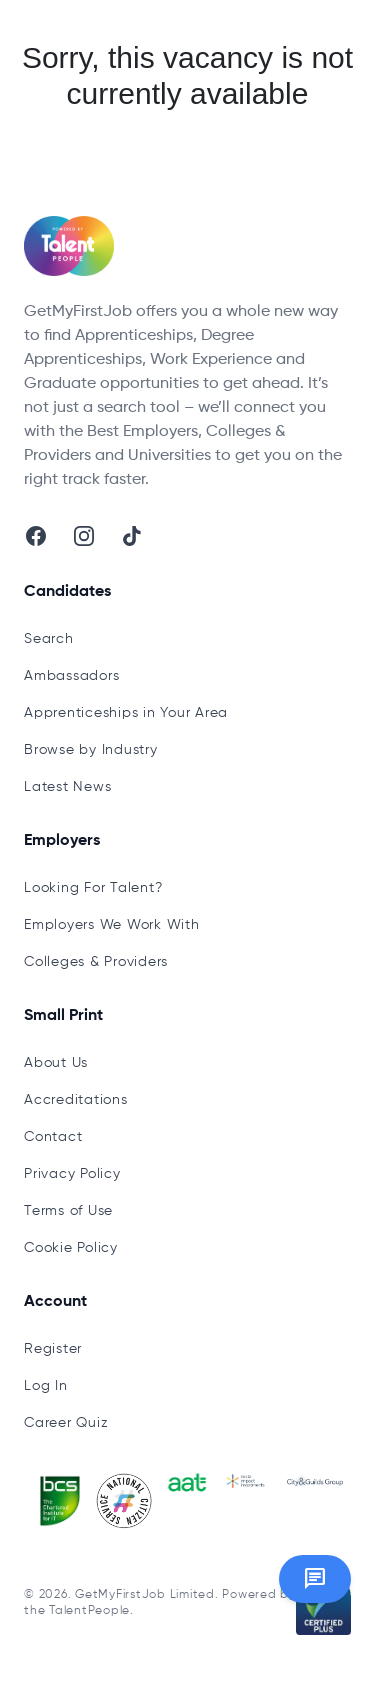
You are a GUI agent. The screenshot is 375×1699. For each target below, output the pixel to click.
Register (53, 1349)
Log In (46, 1386)
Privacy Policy (72, 1174)
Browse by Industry (91, 750)
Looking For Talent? (93, 888)
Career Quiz (66, 1423)
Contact (53, 1137)
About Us (56, 1063)
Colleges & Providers (96, 962)
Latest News (67, 787)
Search (49, 639)
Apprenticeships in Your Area (126, 713)
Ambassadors (71, 676)
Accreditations (76, 1100)
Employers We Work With (112, 925)
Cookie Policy (71, 1248)
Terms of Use (68, 1211)
